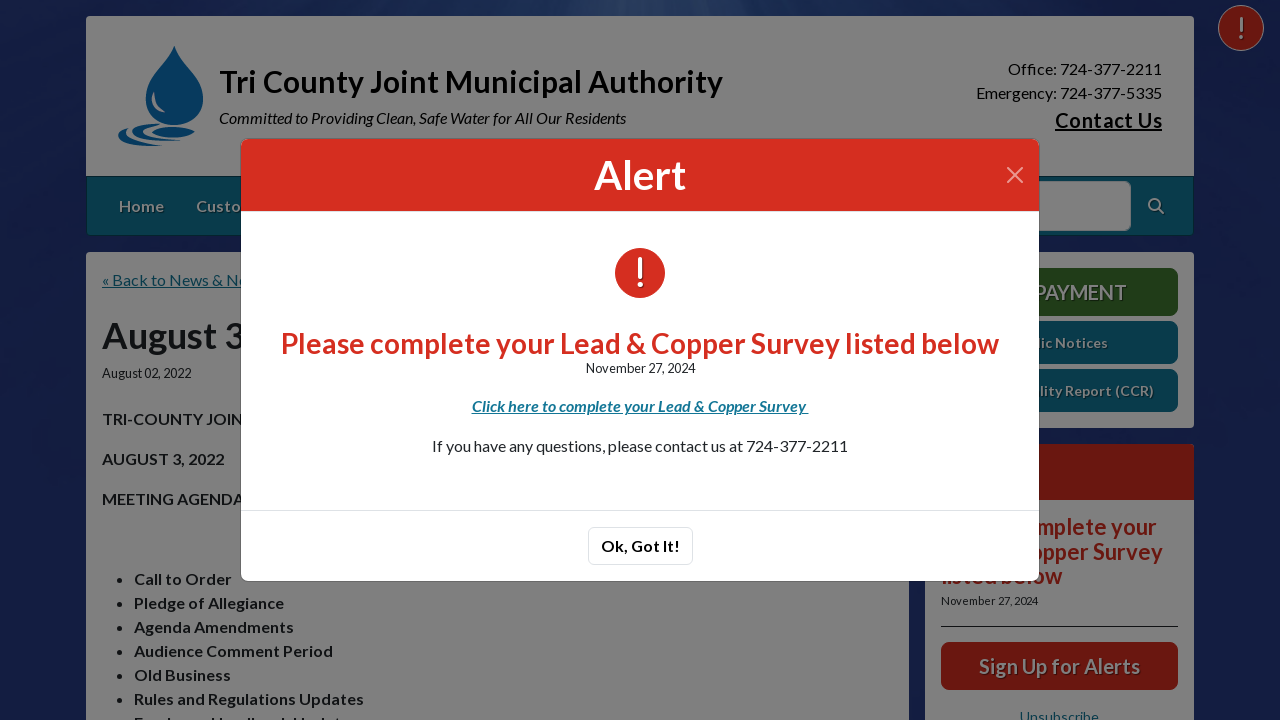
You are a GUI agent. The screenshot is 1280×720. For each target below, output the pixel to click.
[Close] (1015, 175)
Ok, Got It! (640, 545)
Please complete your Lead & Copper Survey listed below (640, 343)
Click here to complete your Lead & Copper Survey (640, 405)
